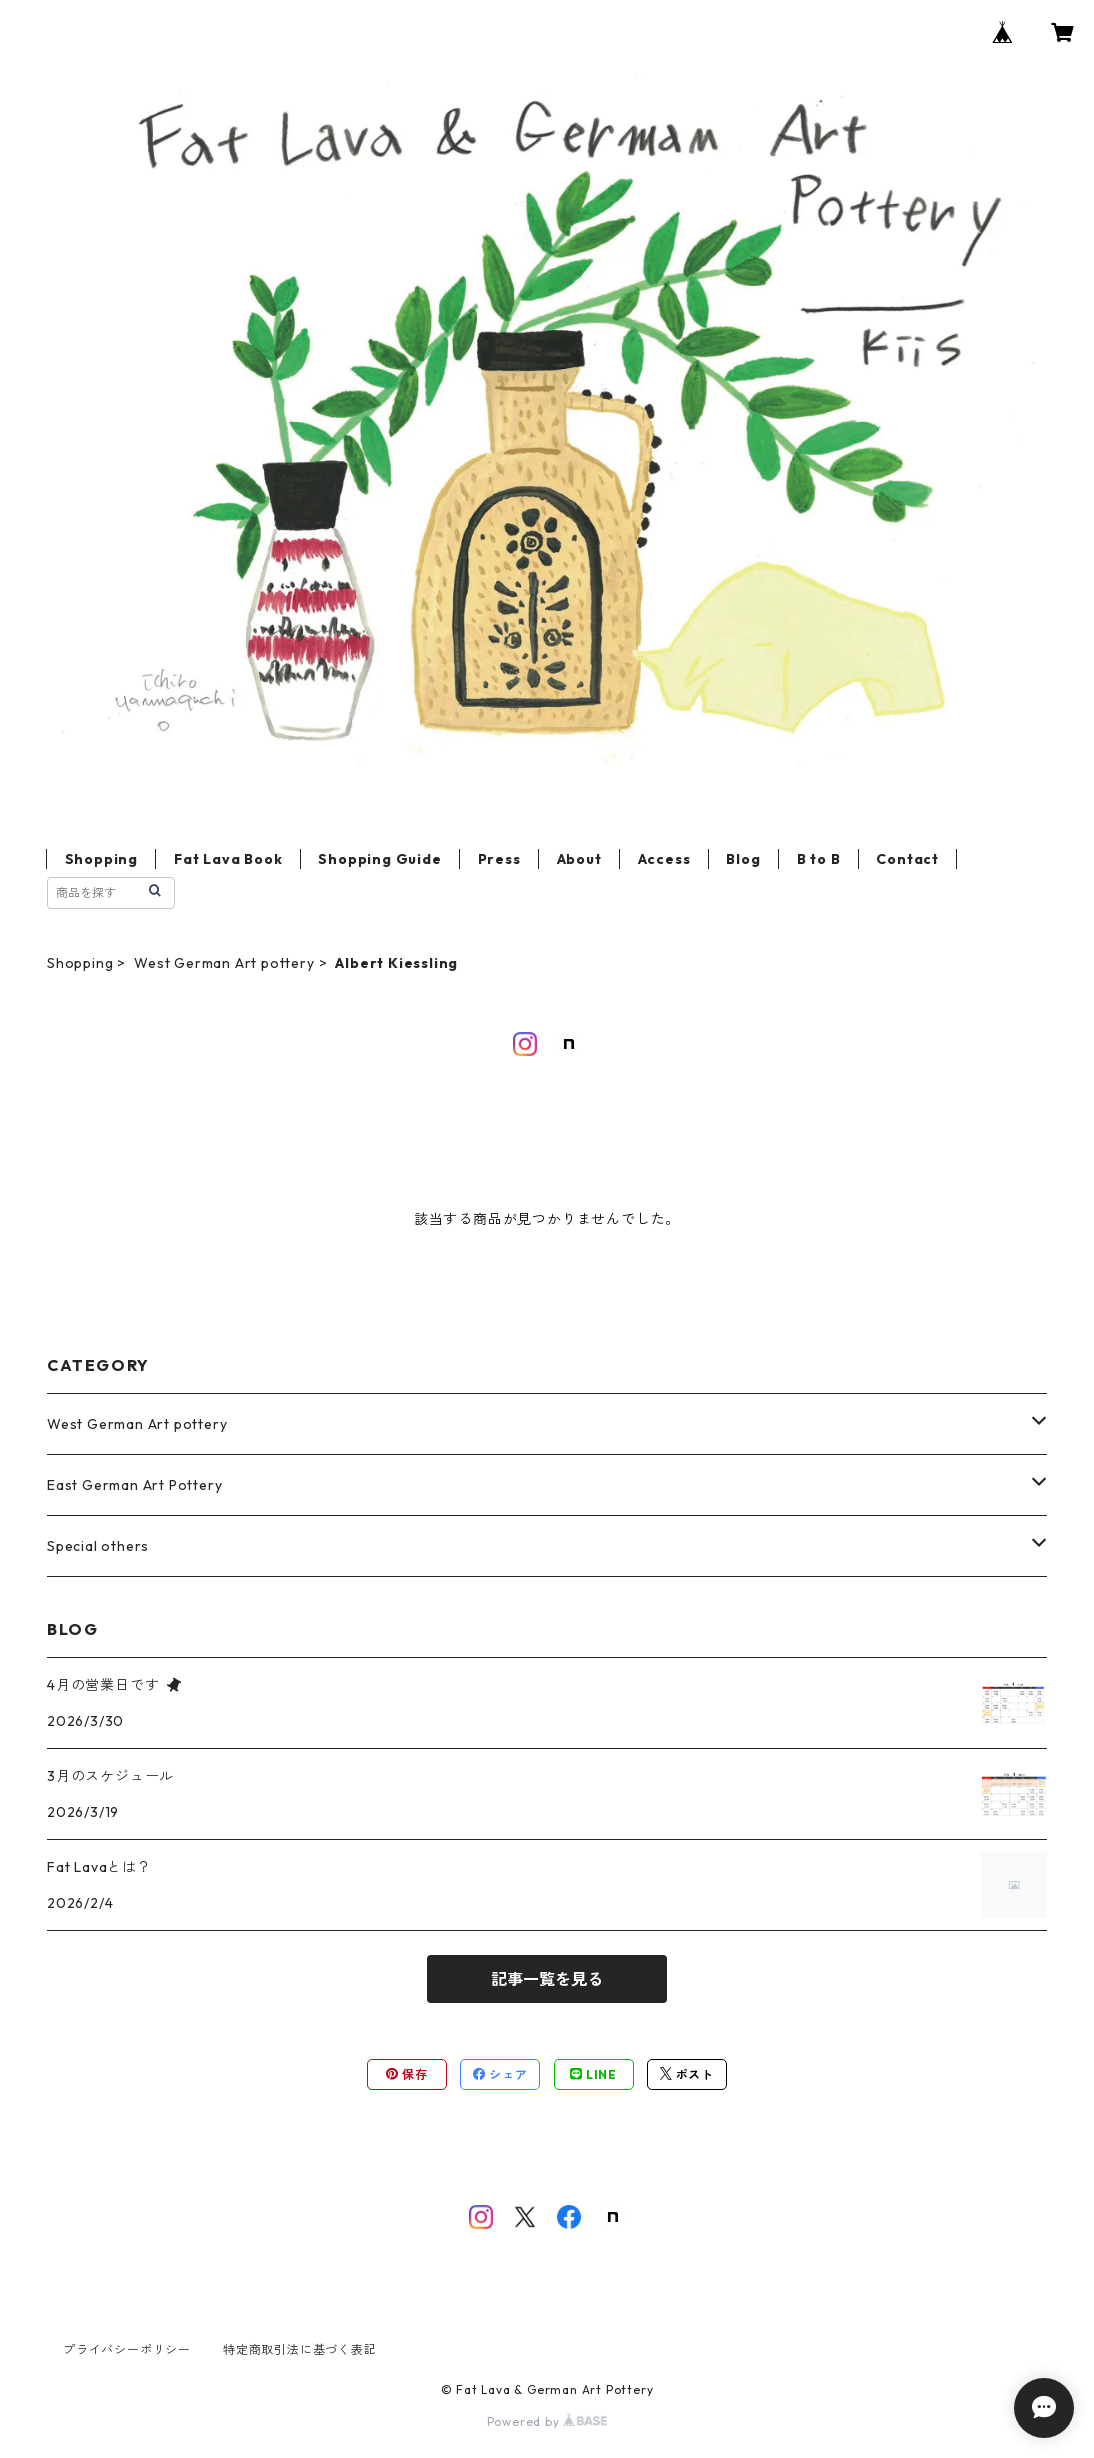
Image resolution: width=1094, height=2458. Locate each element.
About (579, 859)
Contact (907, 859)
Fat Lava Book (228, 859)
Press (499, 859)
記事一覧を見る (547, 1979)
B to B (819, 859)
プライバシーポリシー (127, 2349)
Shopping (101, 859)
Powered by (547, 2421)
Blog (743, 859)
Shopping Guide (379, 859)
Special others (98, 1546)
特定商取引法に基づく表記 (300, 2349)
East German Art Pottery (134, 1485)
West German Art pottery (224, 963)
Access (664, 859)
